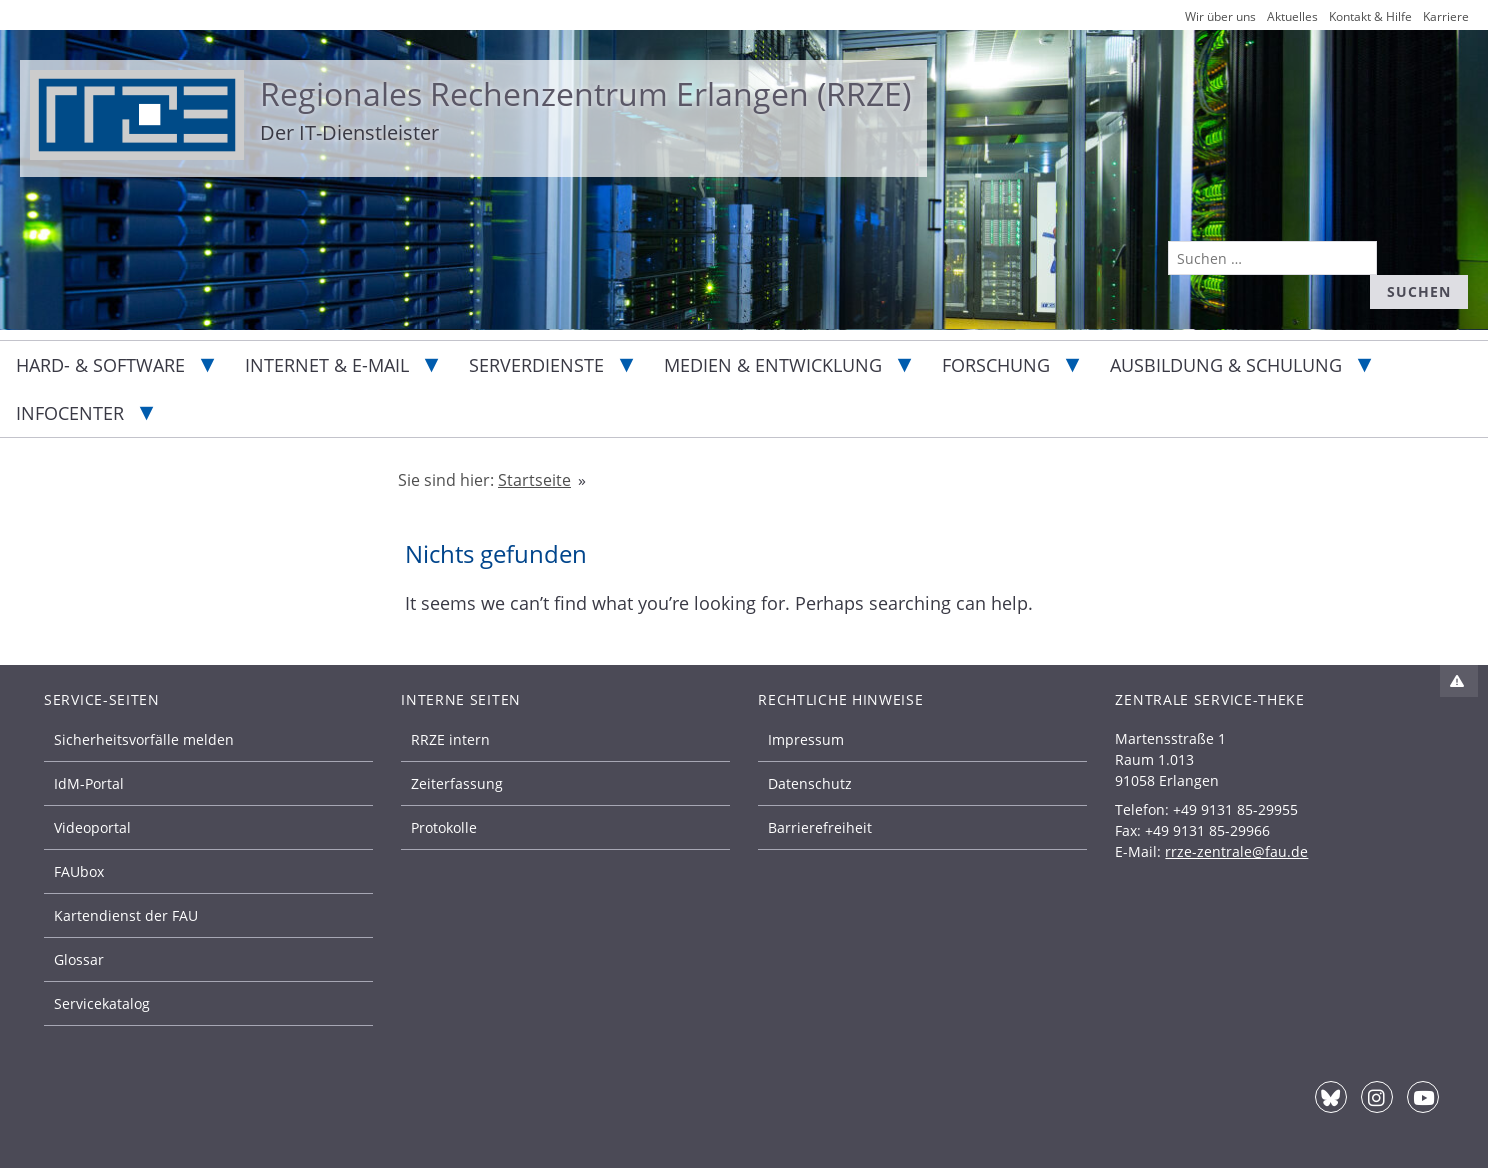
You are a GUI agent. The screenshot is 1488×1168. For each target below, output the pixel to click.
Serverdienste (536, 365)
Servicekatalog (102, 1003)
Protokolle (444, 827)
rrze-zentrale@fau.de (1236, 851)
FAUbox (79, 871)
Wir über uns (1220, 16)
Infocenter (70, 413)
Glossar (79, 959)
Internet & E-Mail (327, 365)
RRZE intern (450, 739)
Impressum (806, 739)
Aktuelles (1292, 16)
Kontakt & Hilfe (1370, 16)
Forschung (996, 365)
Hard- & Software (100, 365)
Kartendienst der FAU (126, 915)
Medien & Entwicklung (773, 365)
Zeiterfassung (457, 783)
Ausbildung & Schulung (1226, 365)
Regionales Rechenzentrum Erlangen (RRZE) (585, 93)
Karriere (1446, 16)
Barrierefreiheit (820, 827)
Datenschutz (810, 783)
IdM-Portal (89, 783)
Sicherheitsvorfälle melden (144, 739)
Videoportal (92, 827)
